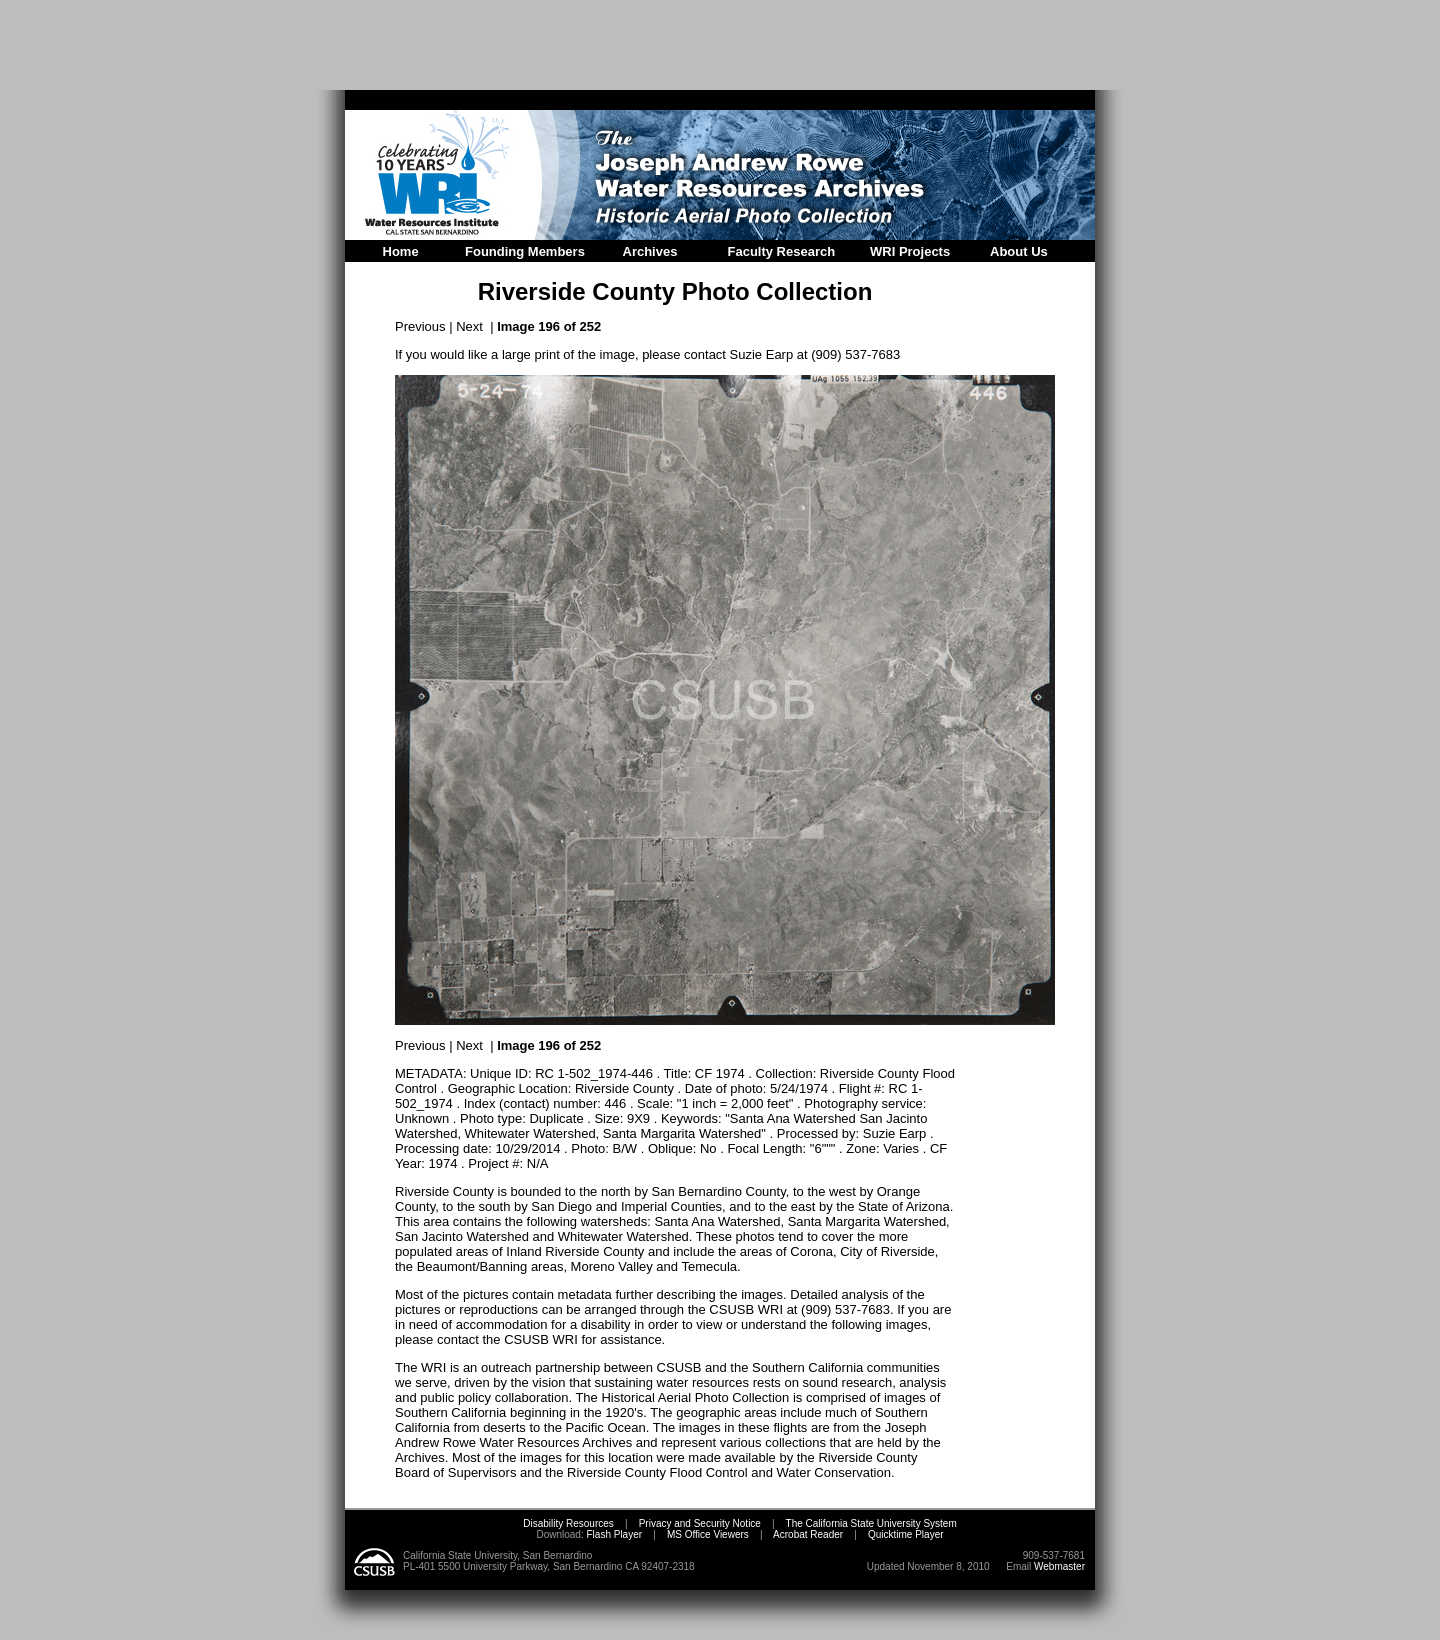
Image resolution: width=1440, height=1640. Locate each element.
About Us (1019, 251)
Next (469, 326)
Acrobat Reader (808, 1534)
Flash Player (613, 1534)
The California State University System (871, 1523)
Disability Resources (568, 1523)
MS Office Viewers (708, 1534)
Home (401, 251)
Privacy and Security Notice (700, 1523)
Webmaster (1059, 1566)
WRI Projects (910, 251)
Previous (420, 326)
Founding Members (525, 251)
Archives (650, 251)
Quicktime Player (906, 1534)
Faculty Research (782, 251)
